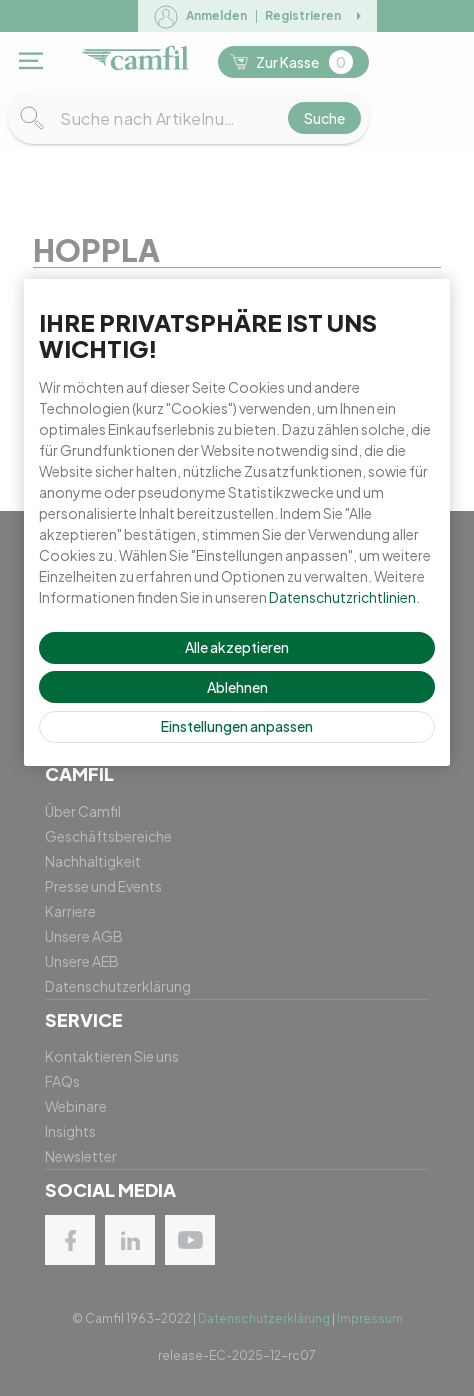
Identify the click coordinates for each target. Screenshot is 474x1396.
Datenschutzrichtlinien (342, 597)
